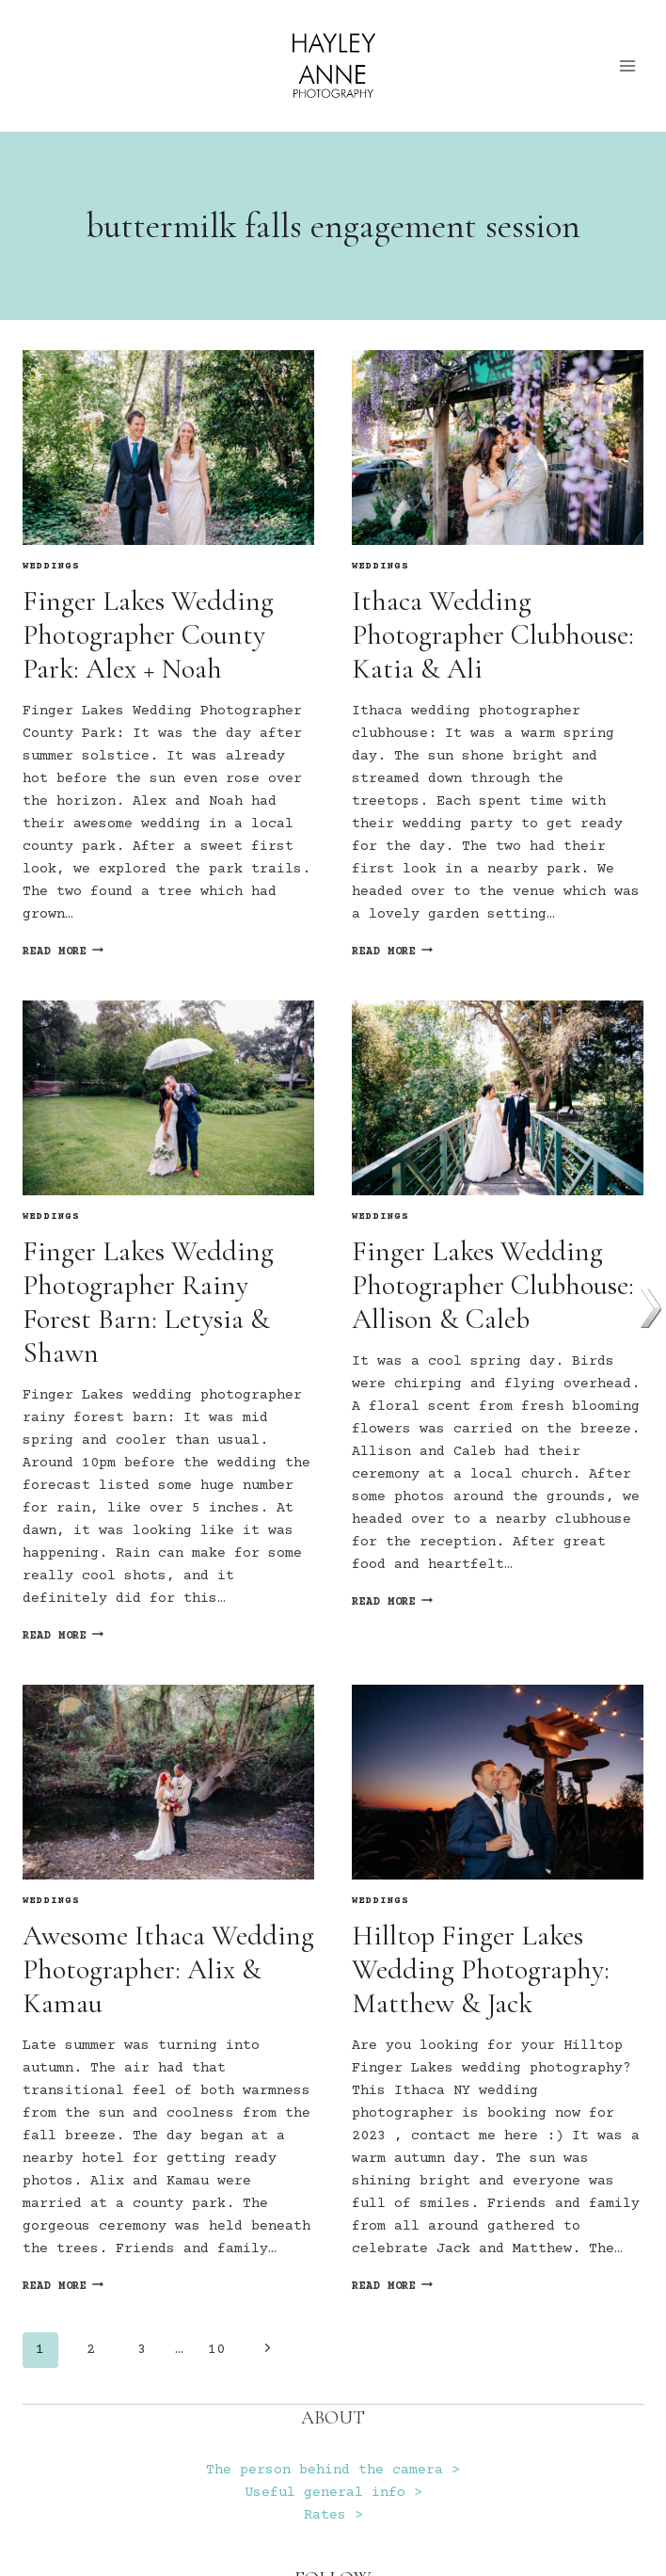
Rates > (333, 2515)
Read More (63, 952)
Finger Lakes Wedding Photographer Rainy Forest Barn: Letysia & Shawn (148, 1302)
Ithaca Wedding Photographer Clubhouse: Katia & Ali (493, 635)
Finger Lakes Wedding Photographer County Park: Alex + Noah (148, 635)
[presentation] (168, 447)
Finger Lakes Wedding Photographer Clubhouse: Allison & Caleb (493, 1285)
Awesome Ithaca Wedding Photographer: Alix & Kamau (168, 1969)
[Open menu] (627, 65)
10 (216, 2350)
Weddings (51, 566)
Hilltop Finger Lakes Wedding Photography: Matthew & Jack (481, 1969)
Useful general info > (333, 2493)
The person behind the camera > (333, 2470)
